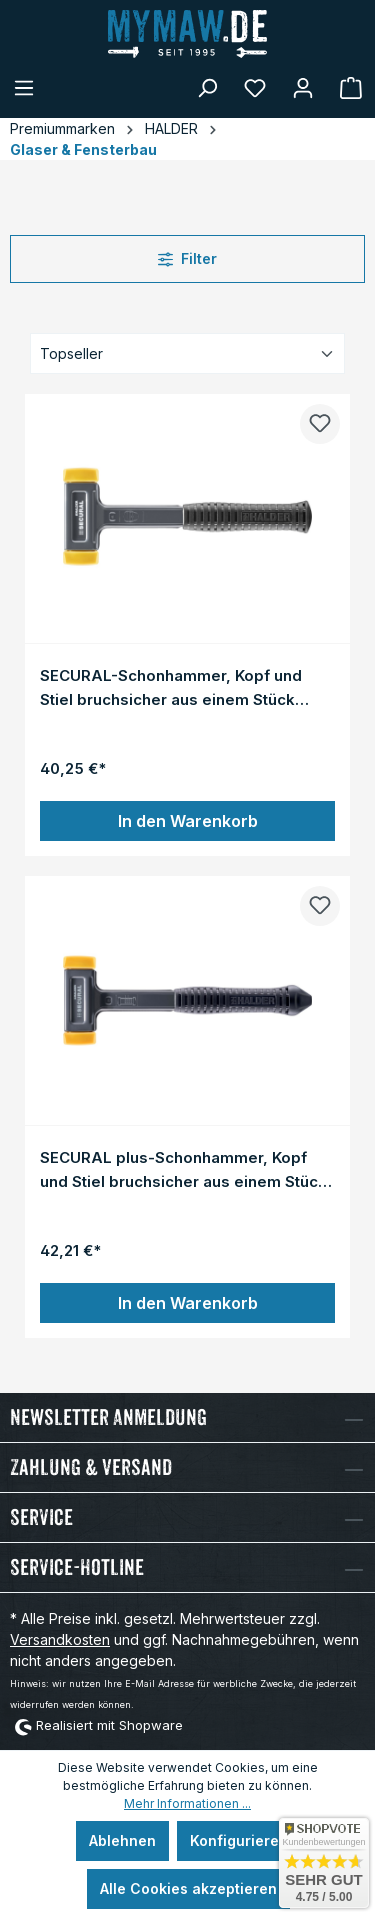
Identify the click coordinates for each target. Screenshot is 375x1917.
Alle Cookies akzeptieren (188, 1888)
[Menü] (24, 88)
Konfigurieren (239, 1840)
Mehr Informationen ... (187, 1803)
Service (41, 1517)
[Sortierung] (187, 353)
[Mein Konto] (303, 88)
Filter (187, 258)
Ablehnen (122, 1840)
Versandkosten (60, 1639)
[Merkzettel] (255, 88)
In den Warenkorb (188, 821)
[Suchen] (207, 88)
